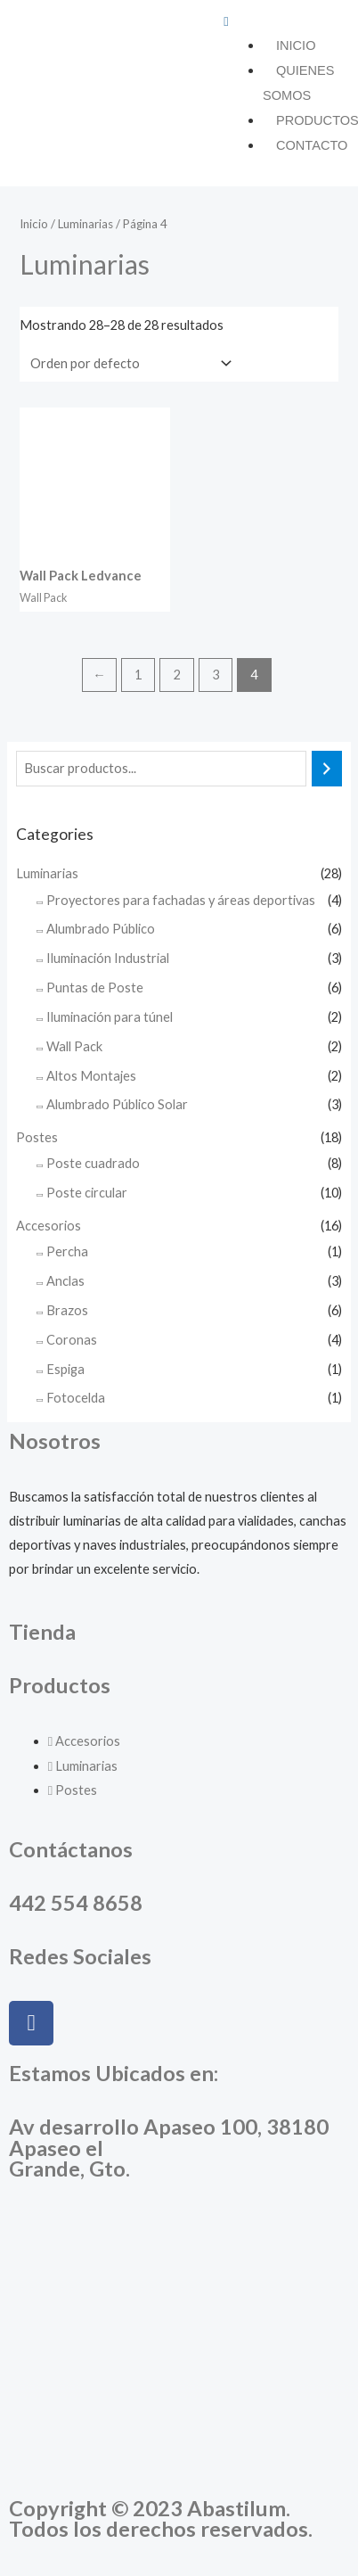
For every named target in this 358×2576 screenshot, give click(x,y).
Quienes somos (299, 83)
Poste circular (86, 1192)
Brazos (67, 1310)
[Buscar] (327, 768)
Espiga (65, 1369)
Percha (67, 1251)
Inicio (296, 45)
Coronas (71, 1339)
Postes (37, 1137)
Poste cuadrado (93, 1163)
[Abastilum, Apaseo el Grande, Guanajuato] (179, 2347)
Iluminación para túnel (109, 1017)
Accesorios (48, 1225)
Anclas (65, 1280)
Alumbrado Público (100, 928)
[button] (286, 21)
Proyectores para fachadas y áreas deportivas (180, 900)
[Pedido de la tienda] (127, 363)
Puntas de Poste (94, 987)
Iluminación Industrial (107, 958)
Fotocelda (75, 1397)
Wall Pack (74, 1046)
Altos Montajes (91, 1075)
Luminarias (47, 873)
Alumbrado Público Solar (117, 1104)
